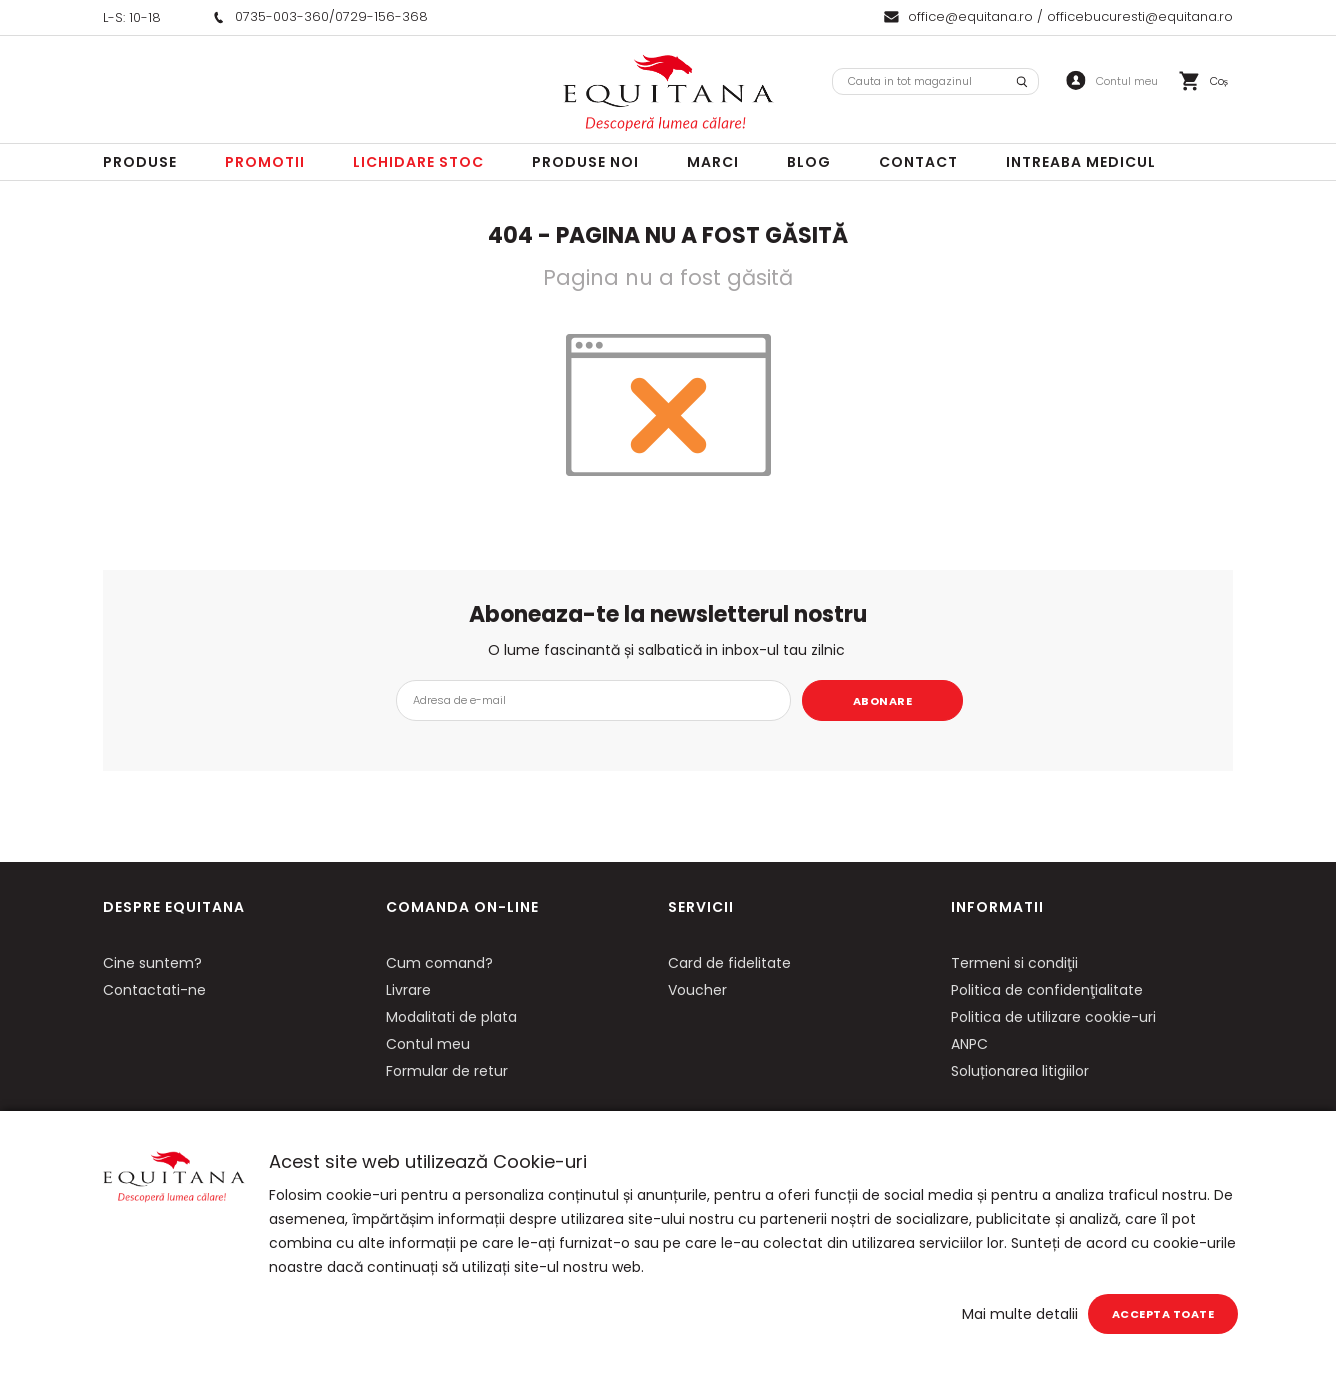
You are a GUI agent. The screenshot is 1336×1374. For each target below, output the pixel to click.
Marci (713, 162)
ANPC (969, 1044)
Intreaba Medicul (1081, 162)
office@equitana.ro (970, 16)
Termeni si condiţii (1014, 963)
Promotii (265, 162)
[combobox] (935, 81)
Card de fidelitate (729, 963)
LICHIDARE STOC (418, 162)
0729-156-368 (381, 16)
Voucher (697, 990)
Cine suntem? (152, 963)
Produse (140, 162)
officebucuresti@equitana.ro (1140, 16)
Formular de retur (447, 1071)
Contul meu (428, 1044)
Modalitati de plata (451, 1017)
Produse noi (585, 162)
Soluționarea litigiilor (1020, 1071)
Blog (809, 162)
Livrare (408, 990)
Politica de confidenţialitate (1047, 990)
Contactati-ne (154, 990)
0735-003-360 (282, 16)
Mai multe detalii (1020, 1314)
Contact (918, 162)
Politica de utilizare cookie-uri (1053, 1017)
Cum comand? (439, 963)
